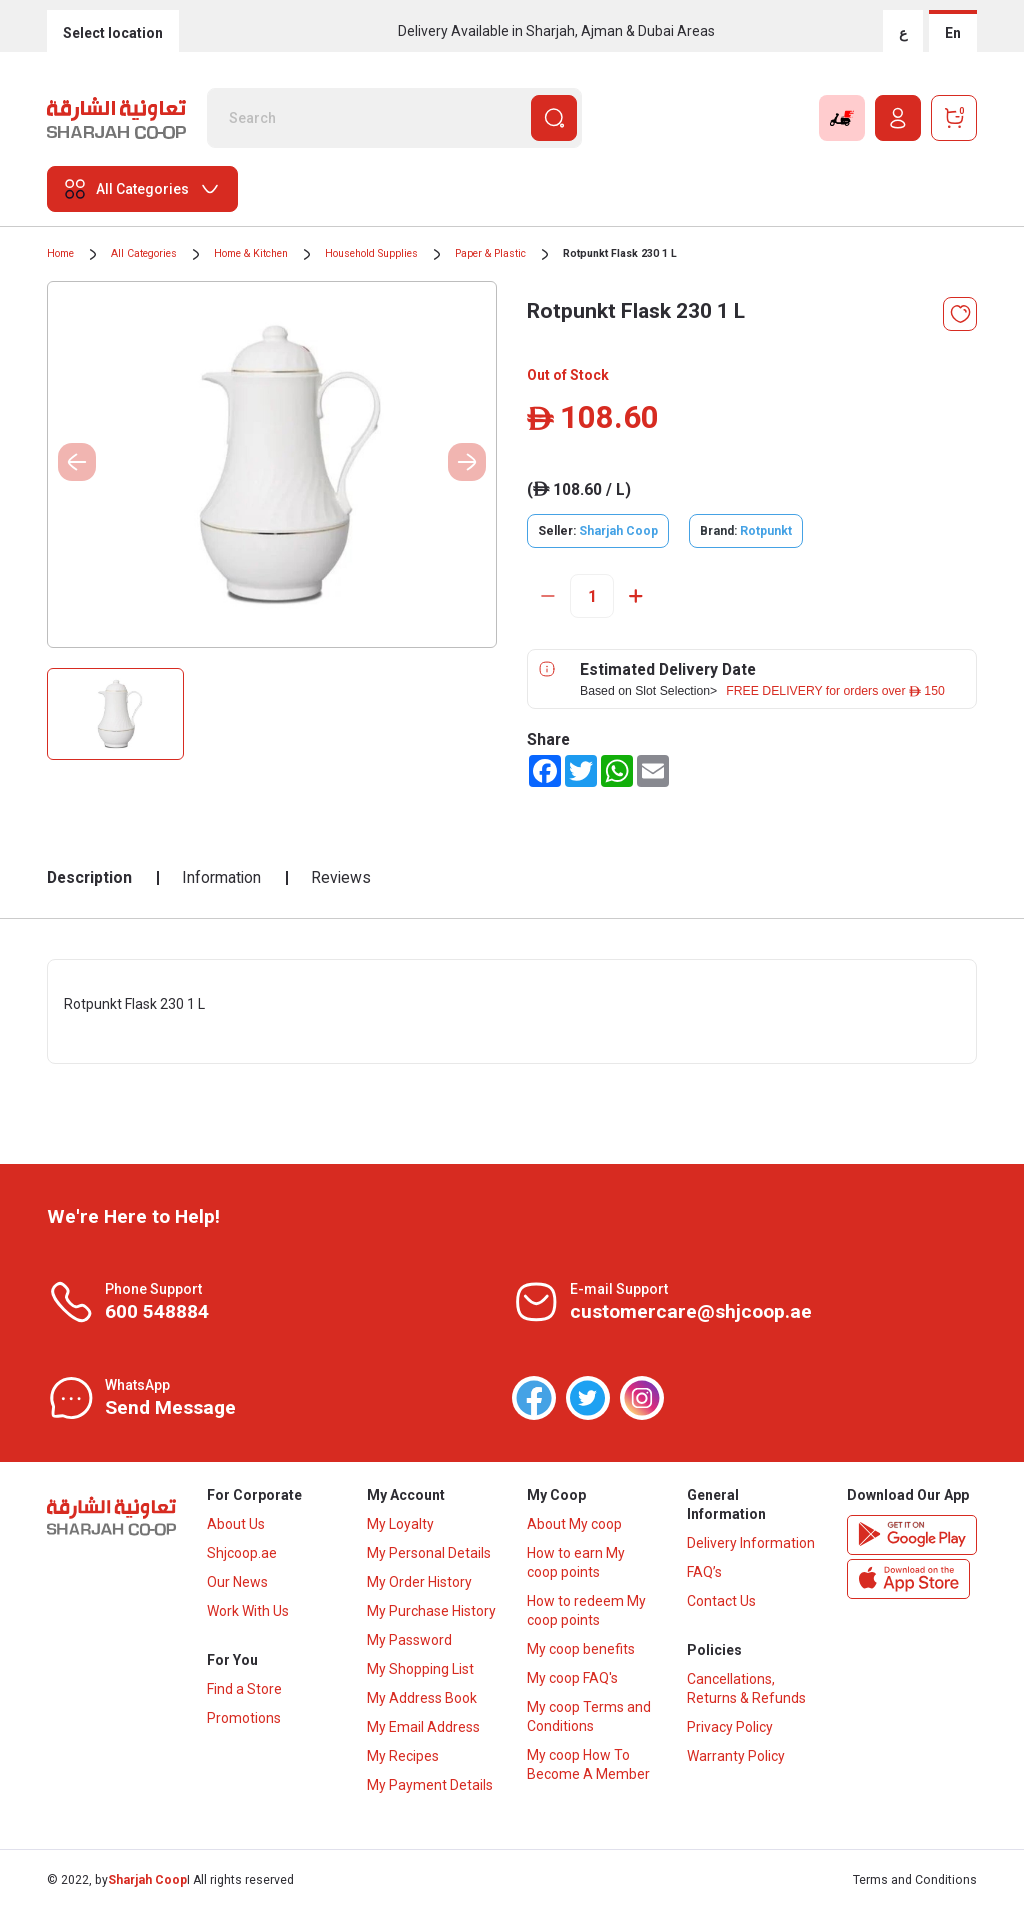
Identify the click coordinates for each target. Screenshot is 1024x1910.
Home (60, 253)
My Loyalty (400, 1524)
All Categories (144, 253)
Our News (237, 1582)
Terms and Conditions (915, 1880)
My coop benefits (581, 1649)
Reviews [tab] (341, 877)
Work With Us (248, 1611)
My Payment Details (430, 1785)
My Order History (419, 1582)
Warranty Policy (736, 1756)
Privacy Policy (730, 1727)
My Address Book (422, 1698)
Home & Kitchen (251, 253)
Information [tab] (221, 877)
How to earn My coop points (576, 1562)
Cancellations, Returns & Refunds (746, 1688)
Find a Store (244, 1689)
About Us (236, 1524)
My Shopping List (420, 1669)
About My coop (574, 1524)
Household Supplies (371, 253)
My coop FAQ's (572, 1678)
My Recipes (403, 1756)
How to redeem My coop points (586, 1610)
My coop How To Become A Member (588, 1764)
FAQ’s (704, 1572)
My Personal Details (429, 1553)
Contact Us (721, 1601)
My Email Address (423, 1727)
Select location (113, 33)
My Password (409, 1640)
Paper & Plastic (490, 253)
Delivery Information (751, 1543)
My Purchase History (431, 1611)
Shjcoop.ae (242, 1553)
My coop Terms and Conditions (589, 1716)
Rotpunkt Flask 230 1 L (620, 253)
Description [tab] (89, 877)
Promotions (244, 1718)
